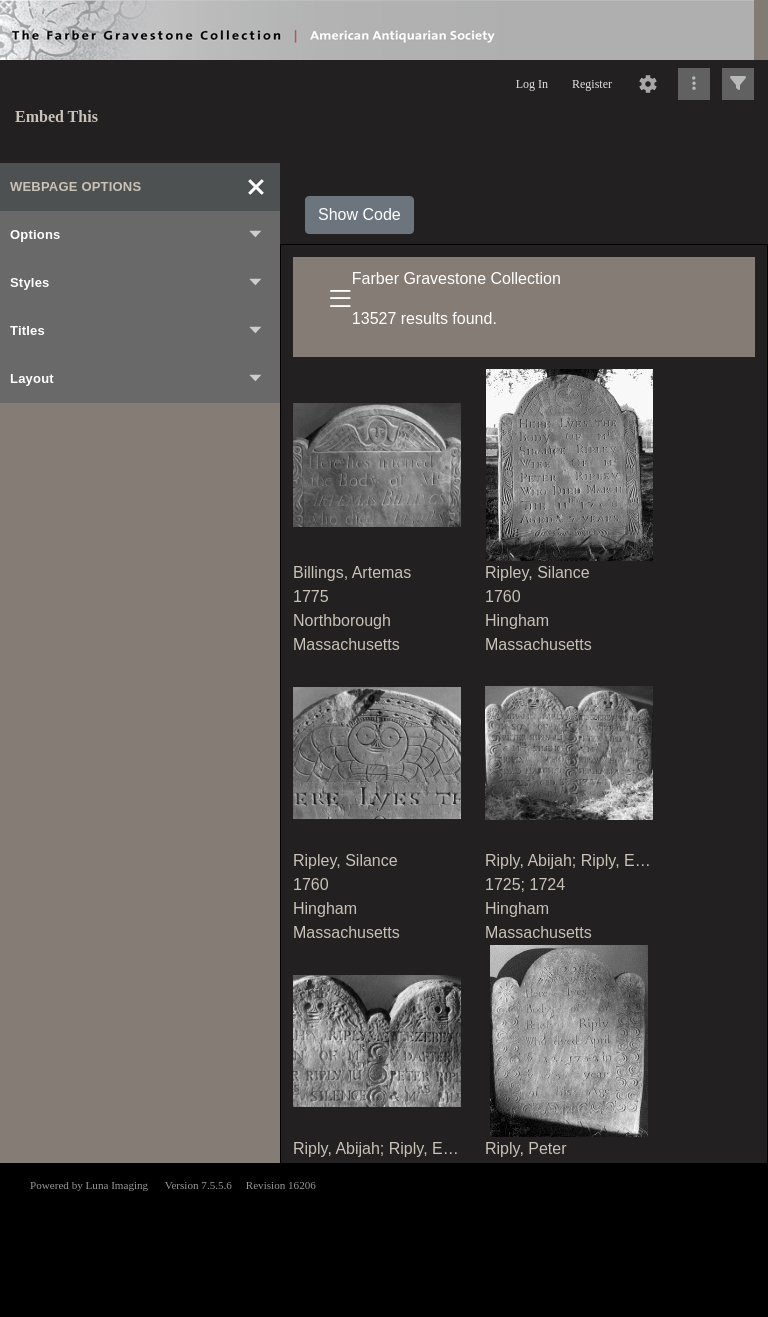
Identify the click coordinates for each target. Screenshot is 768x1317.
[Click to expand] (738, 84)
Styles (137, 283)
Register (592, 84)
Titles (137, 331)
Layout (137, 379)
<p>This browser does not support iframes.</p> (384, 1238)
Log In (532, 84)
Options (137, 235)
